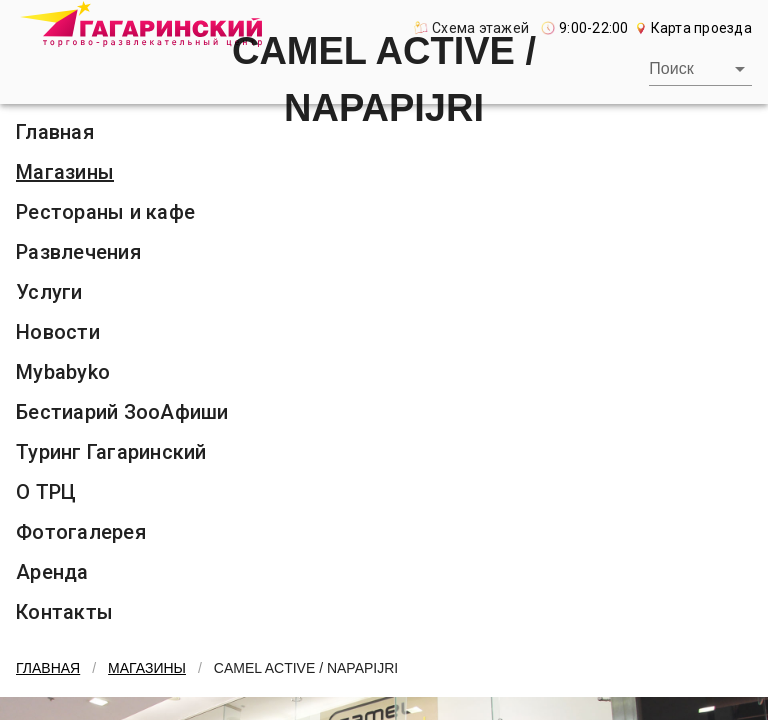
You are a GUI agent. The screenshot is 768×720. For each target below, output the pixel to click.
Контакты (64, 612)
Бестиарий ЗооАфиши (122, 412)
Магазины (65, 172)
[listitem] (384, 172)
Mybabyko (63, 372)
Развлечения (78, 252)
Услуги (49, 292)
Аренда (52, 572)
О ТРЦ (46, 492)
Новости (58, 332)
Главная (48, 668)
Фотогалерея (81, 532)
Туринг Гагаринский (111, 452)
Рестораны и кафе (105, 212)
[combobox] (700, 69)
